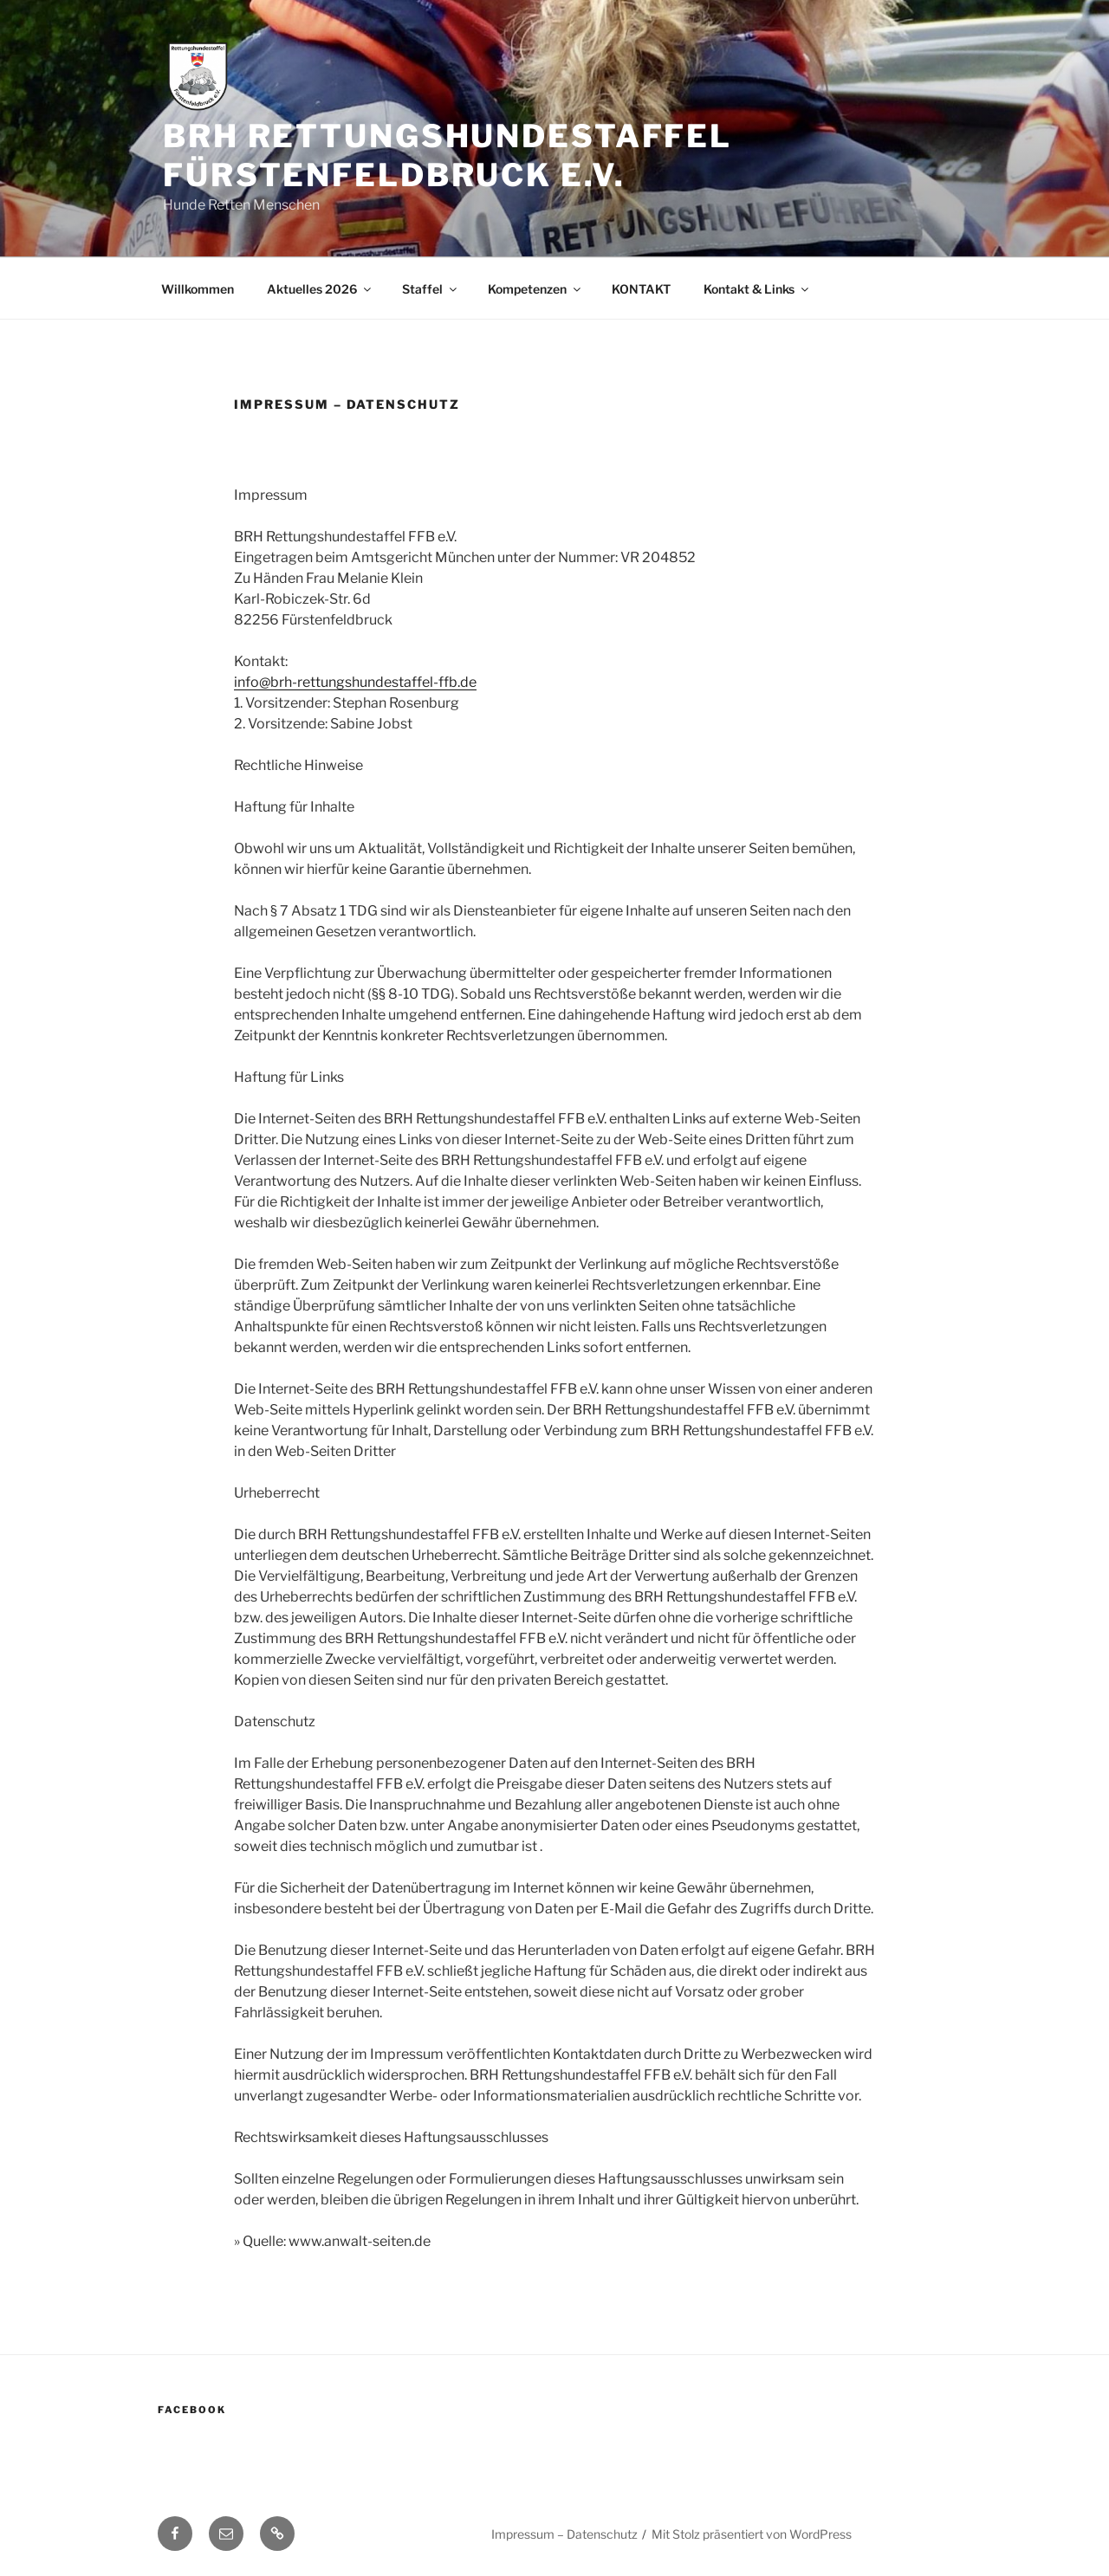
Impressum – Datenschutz (564, 2534)
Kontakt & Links (757, 289)
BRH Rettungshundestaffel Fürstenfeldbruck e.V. (447, 155)
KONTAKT (641, 289)
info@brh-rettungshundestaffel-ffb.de (355, 682)
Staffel (430, 289)
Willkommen (197, 289)
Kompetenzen (535, 289)
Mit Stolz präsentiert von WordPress (752, 2534)
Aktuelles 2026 (320, 289)
